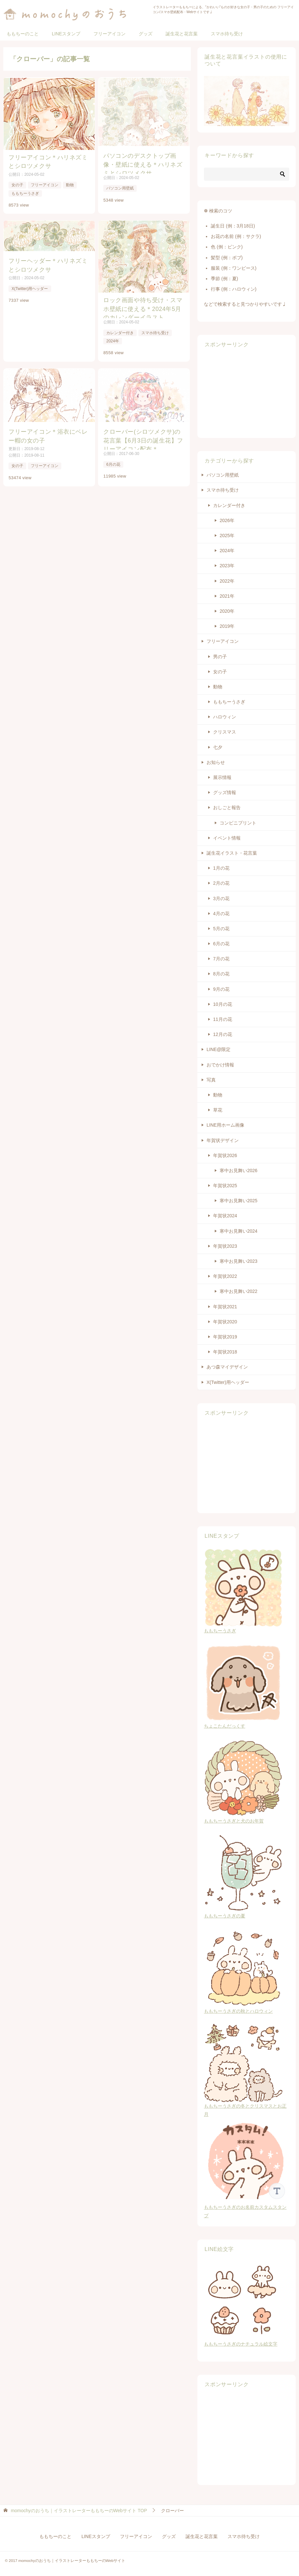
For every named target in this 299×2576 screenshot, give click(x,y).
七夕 (217, 747)
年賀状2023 (225, 1246)
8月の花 (221, 973)
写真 (211, 1079)
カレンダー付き (120, 330)
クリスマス (224, 732)
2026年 (227, 520)
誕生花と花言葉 (182, 33)
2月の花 (221, 883)
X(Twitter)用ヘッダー (29, 284)
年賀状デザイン (223, 1140)
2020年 (227, 611)
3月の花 (221, 898)
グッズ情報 (224, 792)
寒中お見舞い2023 (238, 1261)
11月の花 (222, 1019)
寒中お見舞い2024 (238, 1231)
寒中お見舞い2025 (238, 1200)
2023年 (227, 565)
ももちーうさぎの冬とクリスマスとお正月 (245, 2106)
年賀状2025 (225, 1185)
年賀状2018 (225, 1351)
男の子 (220, 656)
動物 (69, 183)
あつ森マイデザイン (227, 1367)
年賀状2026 (225, 1155)
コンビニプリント (238, 822)
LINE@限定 (218, 1049)
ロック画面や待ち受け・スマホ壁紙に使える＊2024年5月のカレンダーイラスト (145, 305)
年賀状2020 (225, 1321)
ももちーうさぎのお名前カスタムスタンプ (246, 2207)
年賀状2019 (225, 1336)
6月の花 (114, 461)
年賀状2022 (225, 1276)
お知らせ (216, 762)
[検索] (246, 174)
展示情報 (222, 777)
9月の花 (221, 989)
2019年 (227, 626)
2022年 (227, 581)
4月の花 (221, 913)
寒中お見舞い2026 (238, 1170)
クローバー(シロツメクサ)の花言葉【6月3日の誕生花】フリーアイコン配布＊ (144, 436)
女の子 (17, 183)
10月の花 (222, 1004)
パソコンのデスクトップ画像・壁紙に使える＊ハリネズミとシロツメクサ (142, 163)
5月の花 (221, 928)
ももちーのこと (23, 33)
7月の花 (221, 958)
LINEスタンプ (66, 33)
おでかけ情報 (220, 1064)
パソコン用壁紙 (120, 188)
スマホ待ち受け (227, 33)
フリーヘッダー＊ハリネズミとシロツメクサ (46, 261)
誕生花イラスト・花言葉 (232, 853)
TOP (79, 2510)
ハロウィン (224, 716)
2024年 (113, 338)
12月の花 (222, 1034)
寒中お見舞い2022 (238, 1291)
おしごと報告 (227, 807)
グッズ (145, 33)
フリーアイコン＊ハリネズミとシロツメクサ (46, 160)
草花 (217, 1110)
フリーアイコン (109, 33)
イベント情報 (227, 838)
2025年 (227, 535)
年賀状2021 (225, 1306)
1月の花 (221, 868)
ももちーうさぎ (25, 191)
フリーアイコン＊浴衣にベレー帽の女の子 (46, 432)
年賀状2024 (225, 1215)
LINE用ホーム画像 (225, 1125)
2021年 (227, 596)
